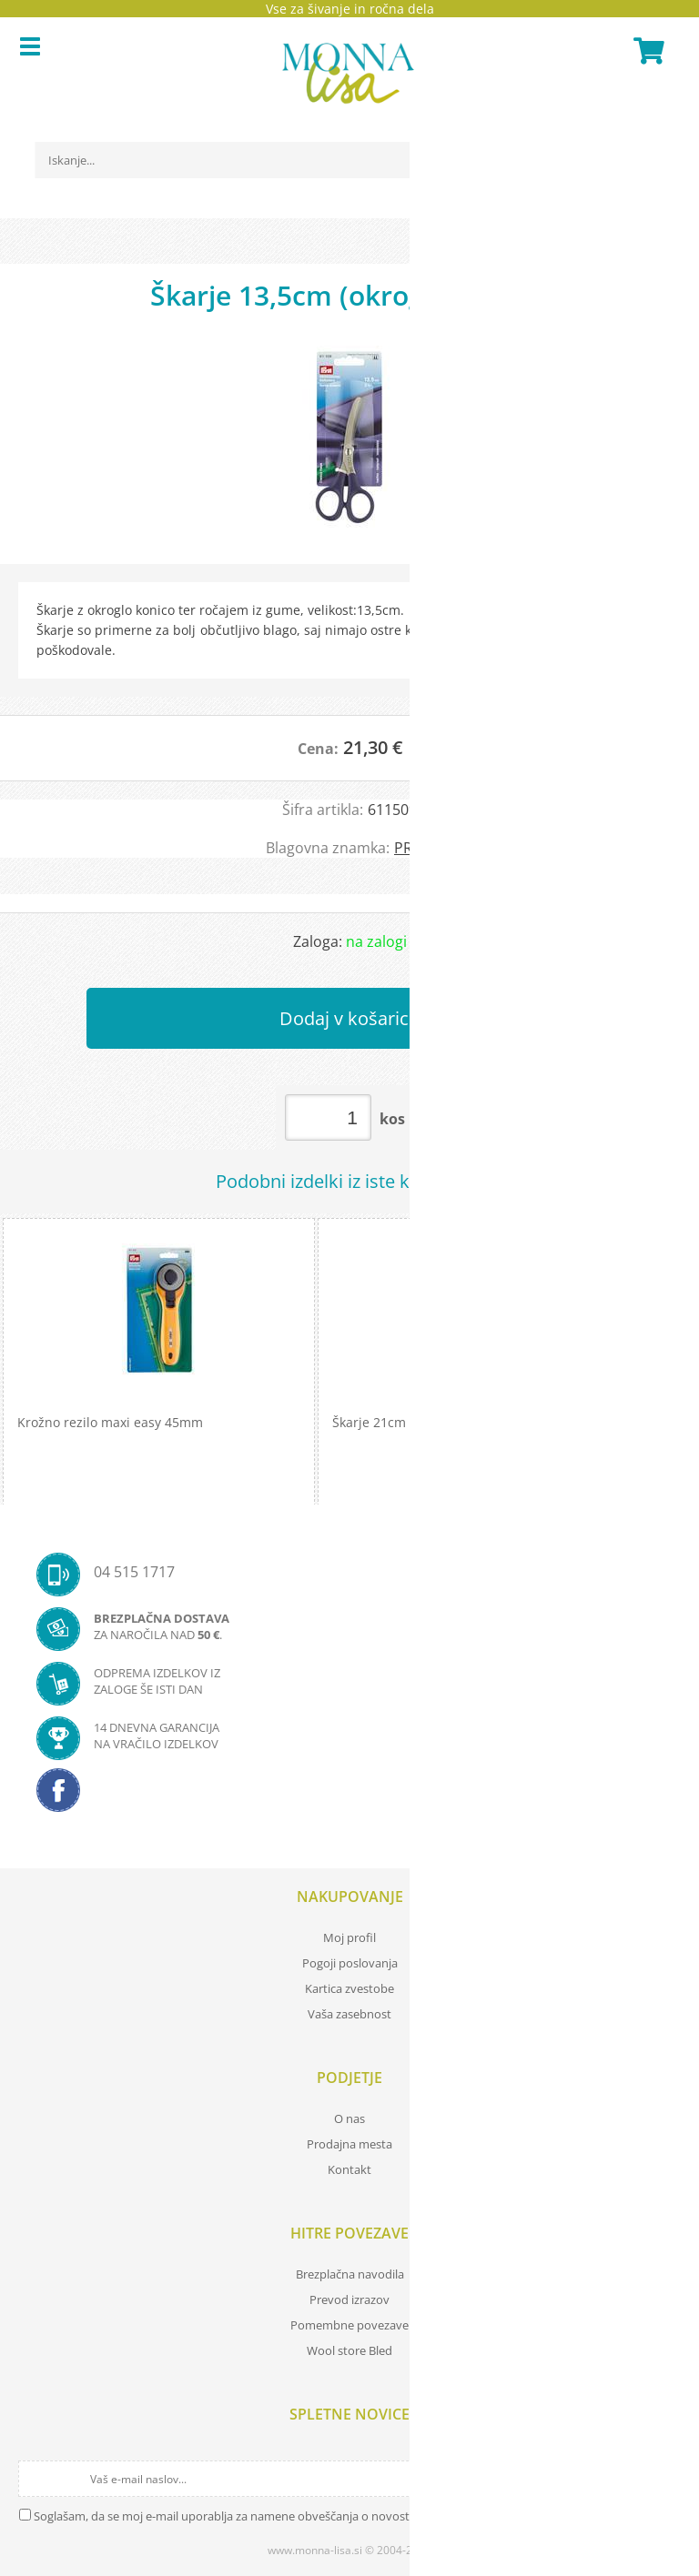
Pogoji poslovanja (350, 1963)
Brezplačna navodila (350, 2274)
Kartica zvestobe (349, 1988)
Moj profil (349, 1937)
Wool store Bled (349, 2350)
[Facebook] (349, 1795)
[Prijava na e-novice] (664, 2478)
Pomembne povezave (349, 2325)
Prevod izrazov (349, 2299)
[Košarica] (646, 51)
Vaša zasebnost (349, 2014)
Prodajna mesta (349, 2144)
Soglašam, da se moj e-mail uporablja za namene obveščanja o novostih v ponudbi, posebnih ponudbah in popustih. (348, 2516)
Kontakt (349, 2169)
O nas (349, 2118)
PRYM (413, 848)
